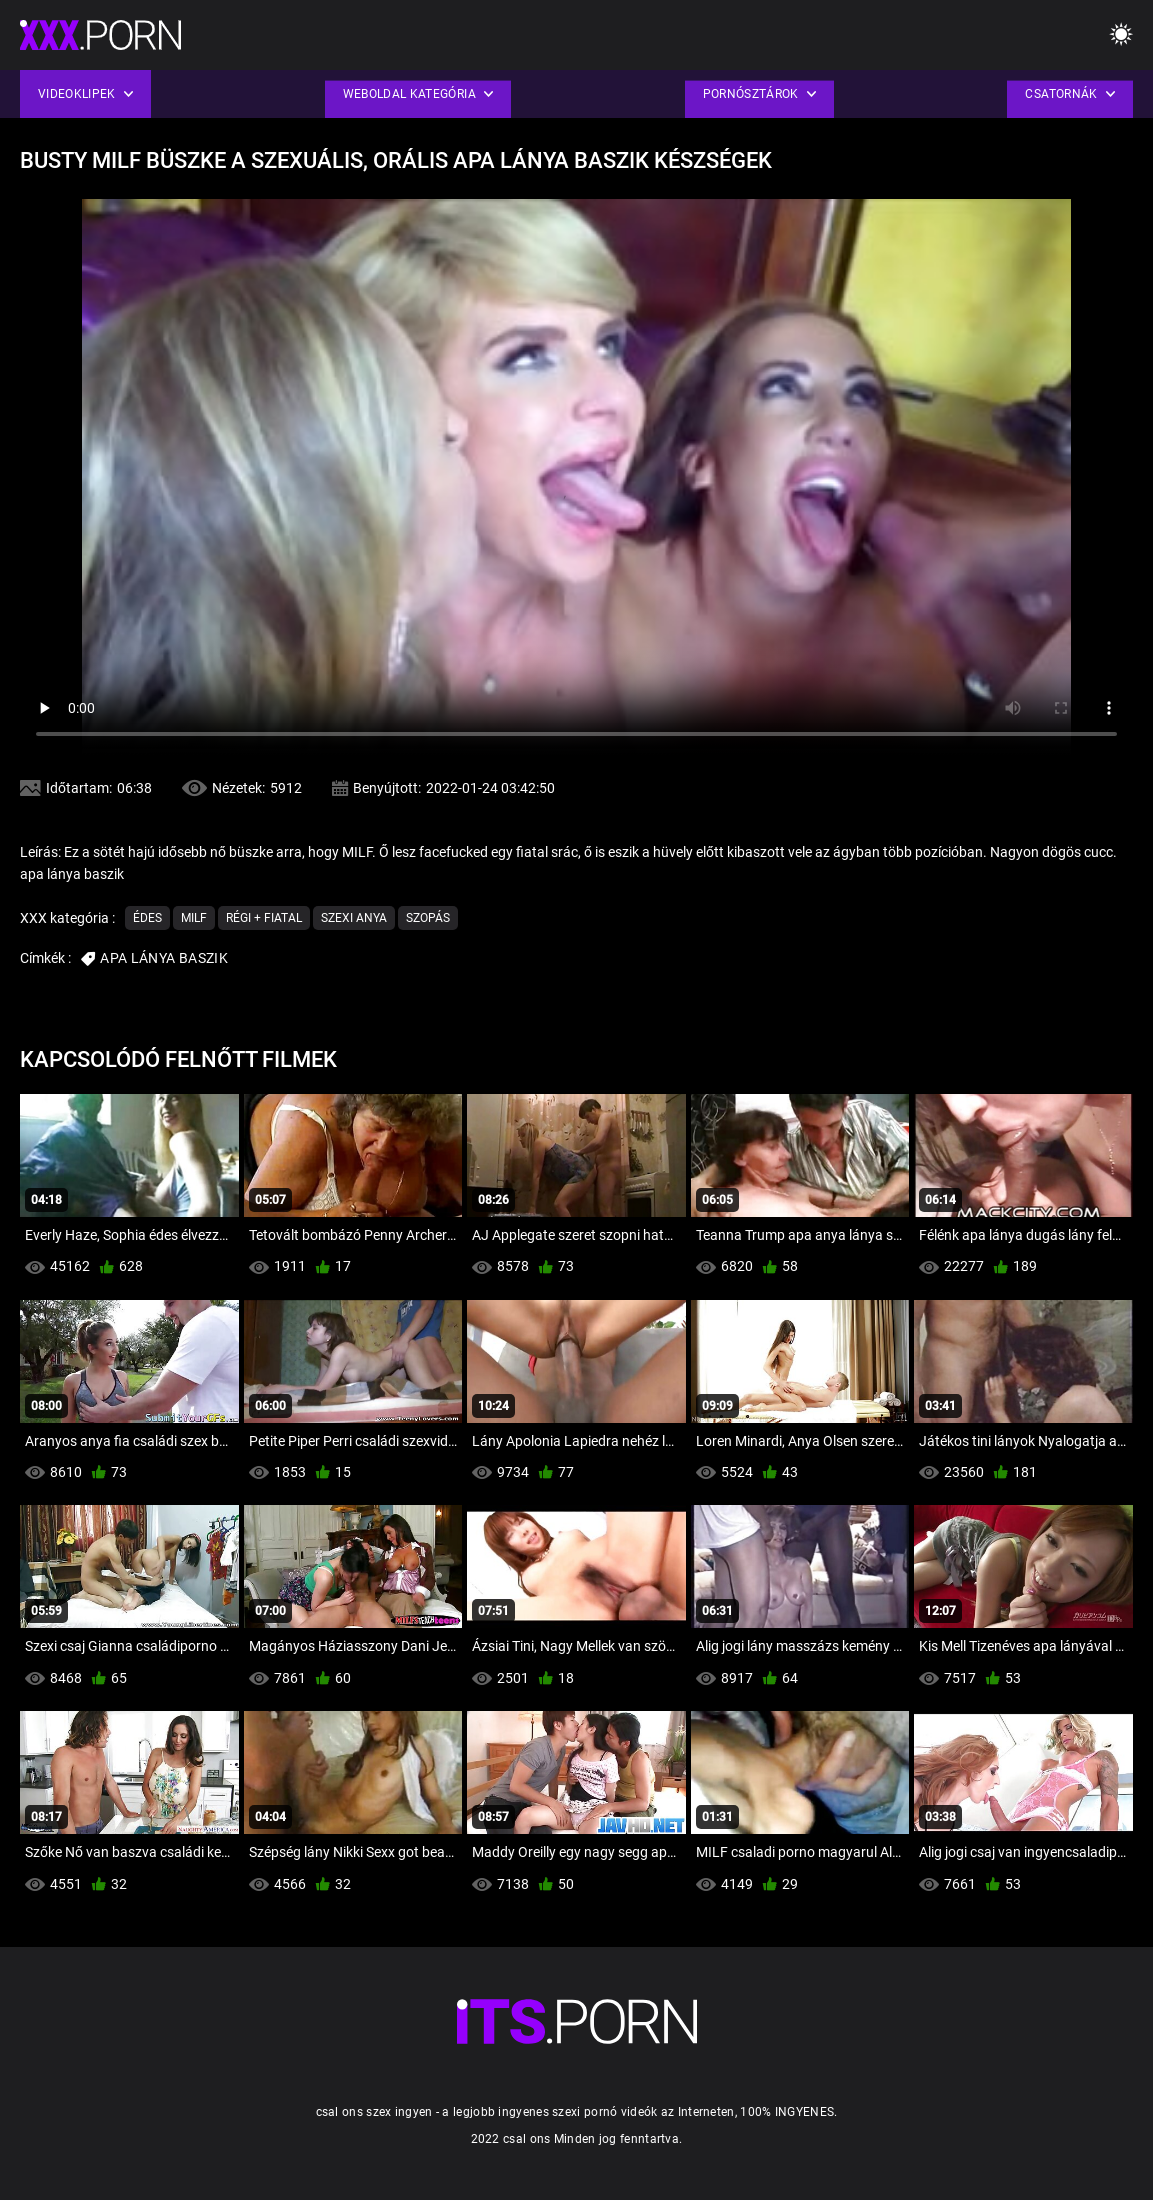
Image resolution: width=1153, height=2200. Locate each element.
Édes (147, 918)
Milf (194, 918)
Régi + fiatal (264, 918)
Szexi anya (354, 918)
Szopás (428, 918)
